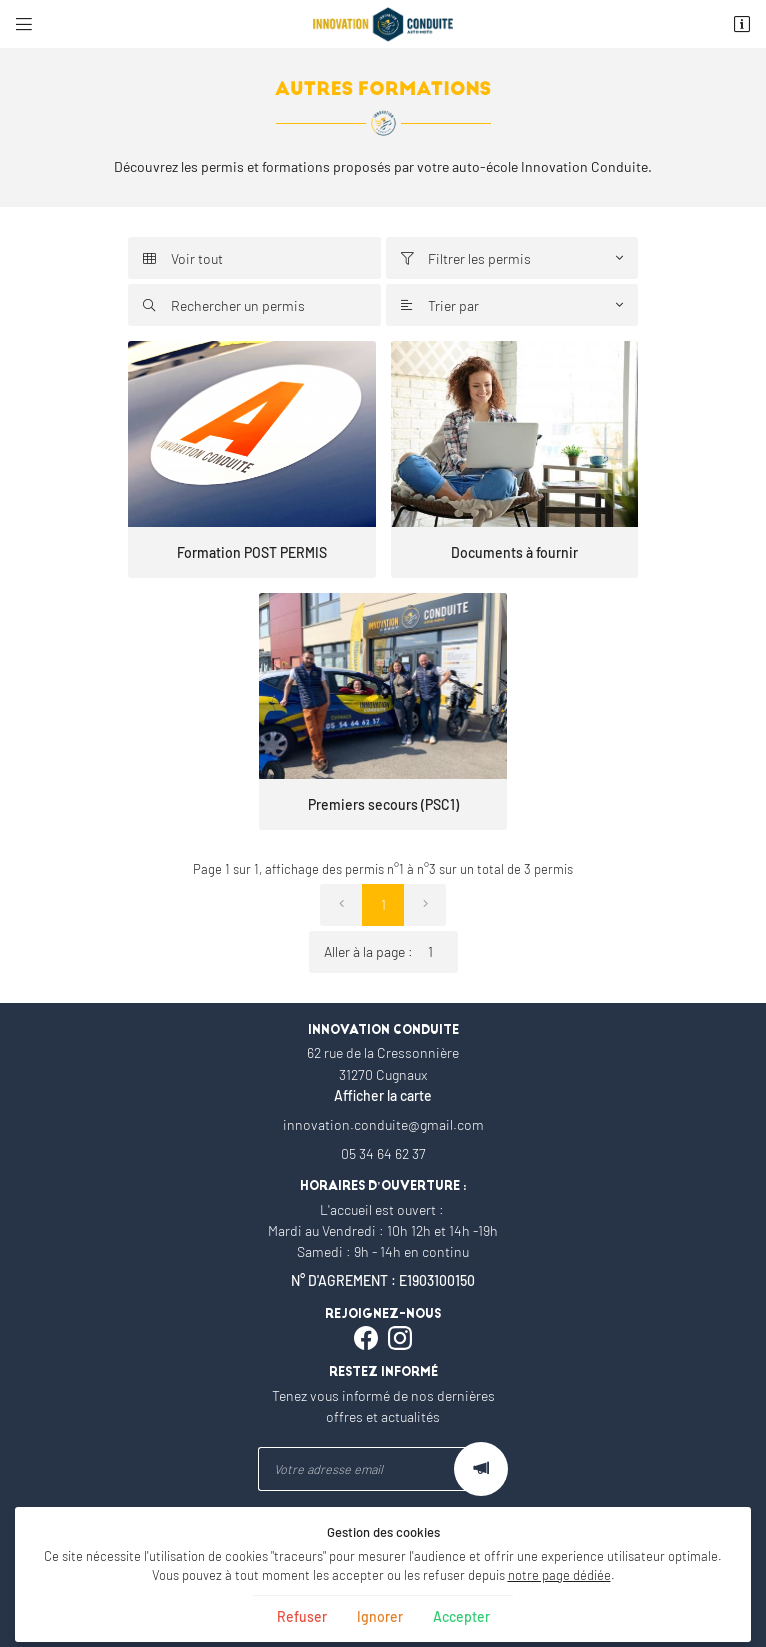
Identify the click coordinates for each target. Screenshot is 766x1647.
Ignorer (380, 1616)
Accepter (461, 1616)
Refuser (302, 1616)
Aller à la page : (391, 952)
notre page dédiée (559, 1575)
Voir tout (183, 258)
